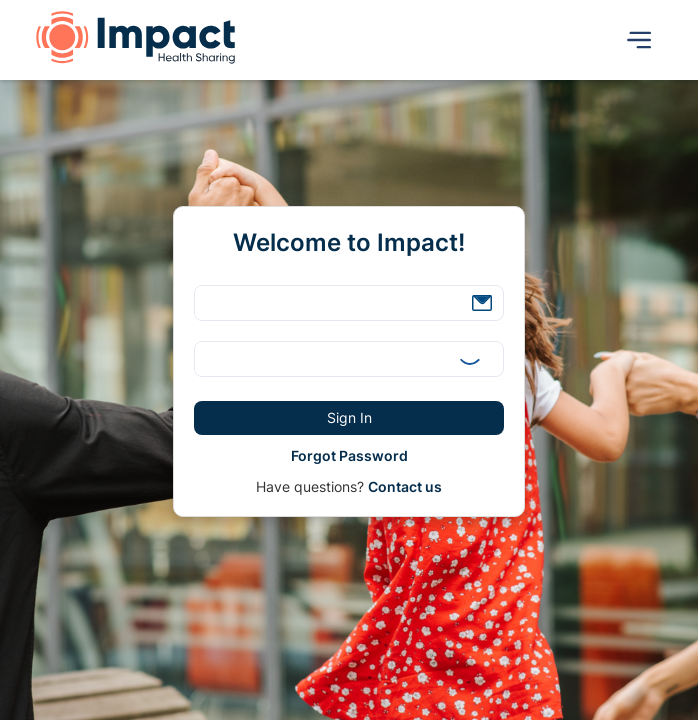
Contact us (405, 486)
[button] (482, 303)
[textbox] (349, 303)
